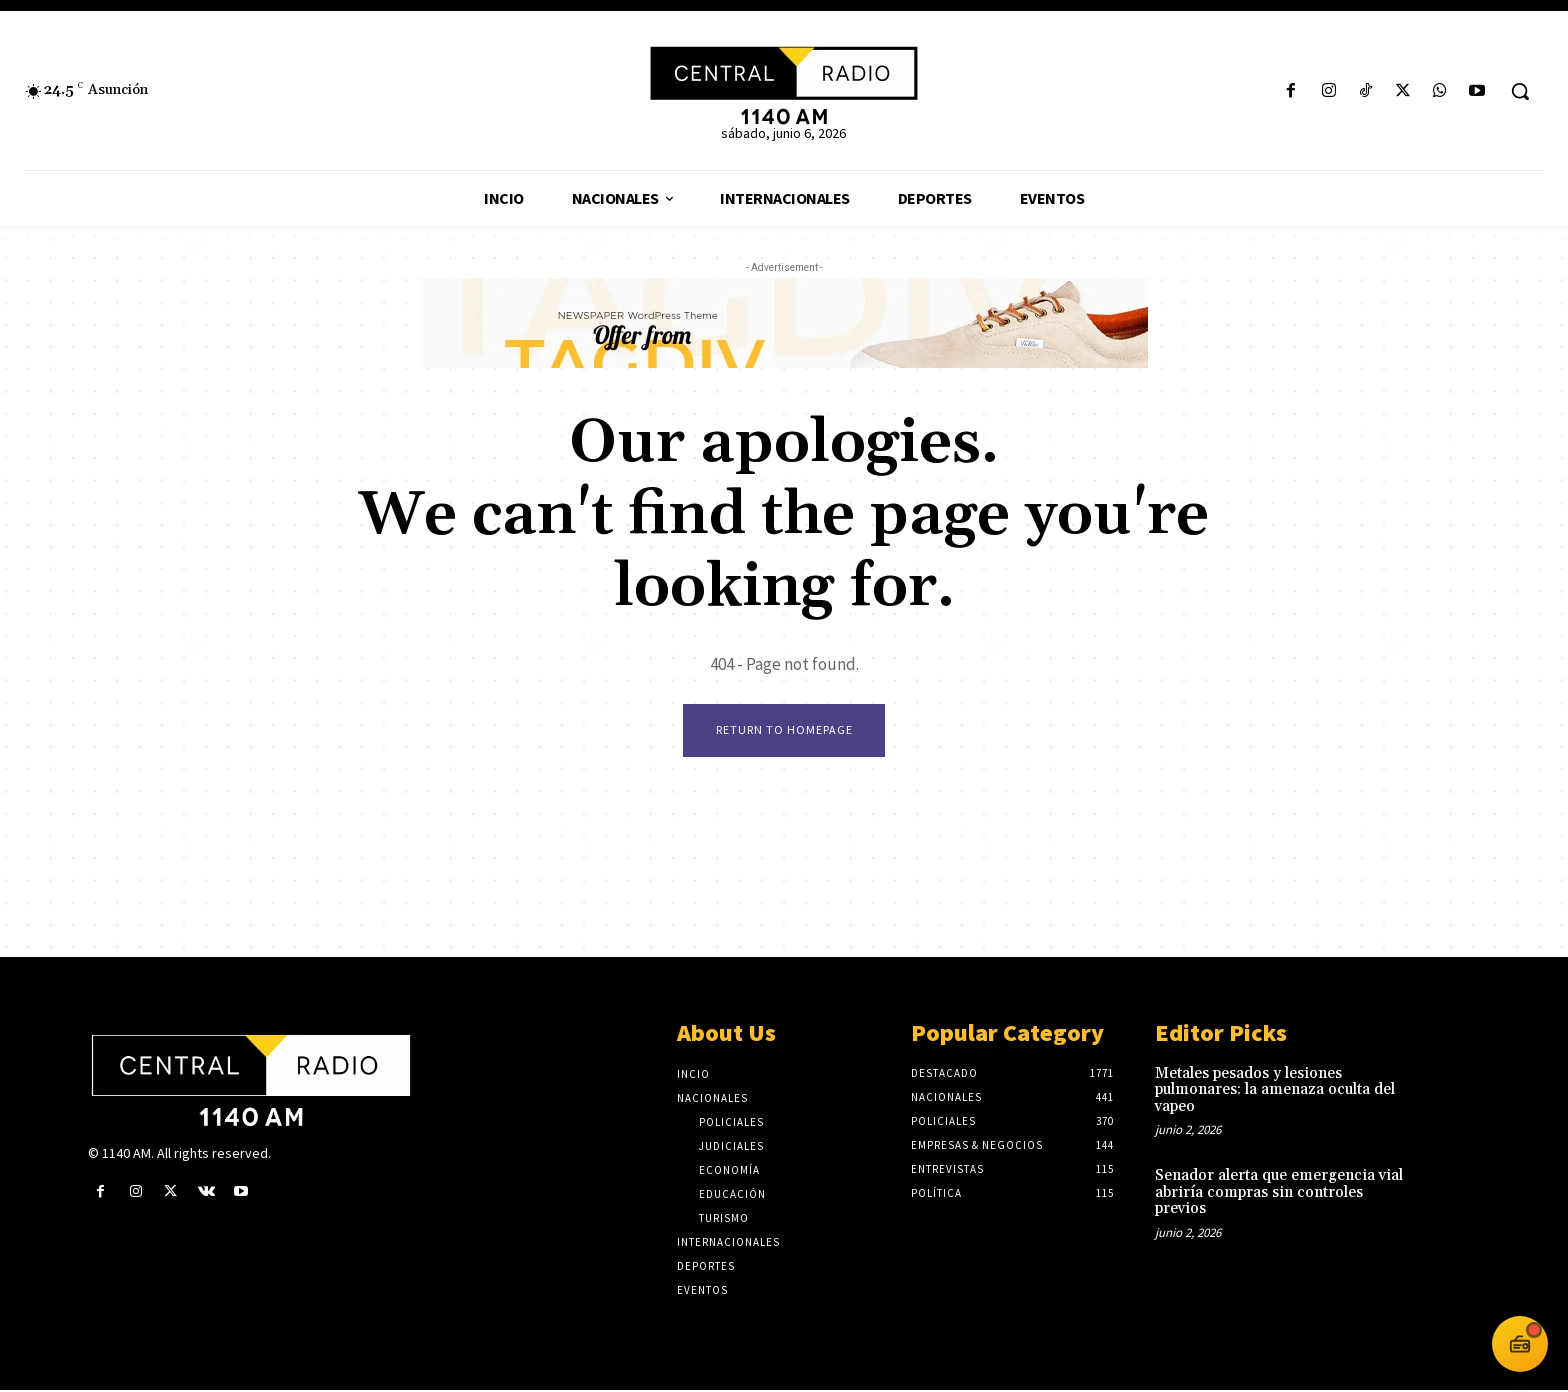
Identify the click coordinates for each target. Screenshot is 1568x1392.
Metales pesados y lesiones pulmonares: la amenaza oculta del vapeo (1275, 1092)
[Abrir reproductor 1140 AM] (1520, 1344)
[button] (1520, 91)
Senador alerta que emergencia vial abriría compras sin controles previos (1279, 1195)
